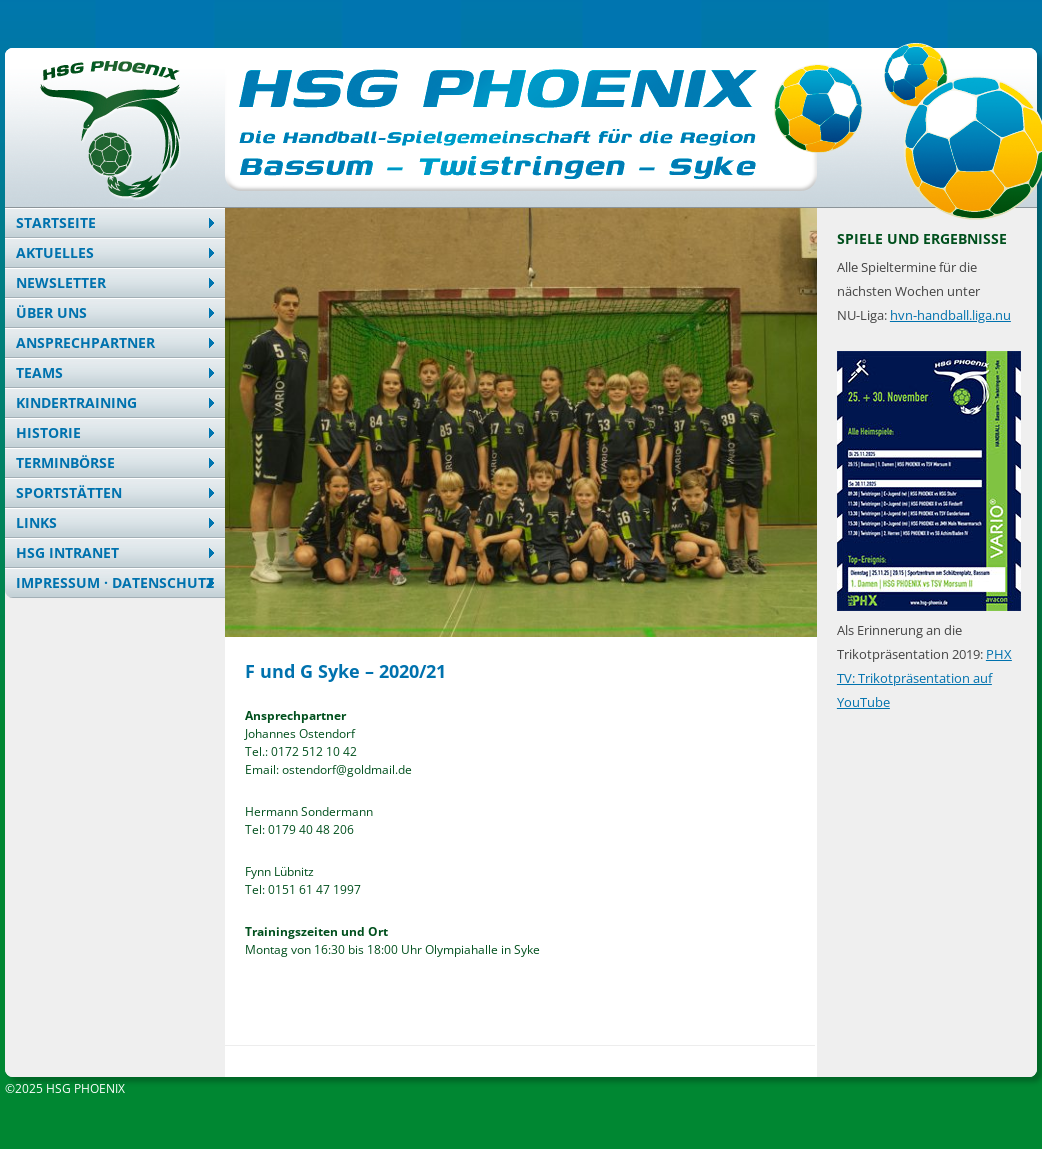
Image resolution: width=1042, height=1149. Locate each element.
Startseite (56, 222)
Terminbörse (65, 462)
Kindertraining (76, 402)
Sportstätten (69, 492)
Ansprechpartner (85, 342)
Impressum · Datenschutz (115, 582)
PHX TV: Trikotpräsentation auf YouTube (924, 678)
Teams (39, 372)
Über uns (51, 312)
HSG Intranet (67, 552)
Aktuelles (55, 252)
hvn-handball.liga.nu (950, 315)
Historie (48, 432)
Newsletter (61, 282)
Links (36, 522)
